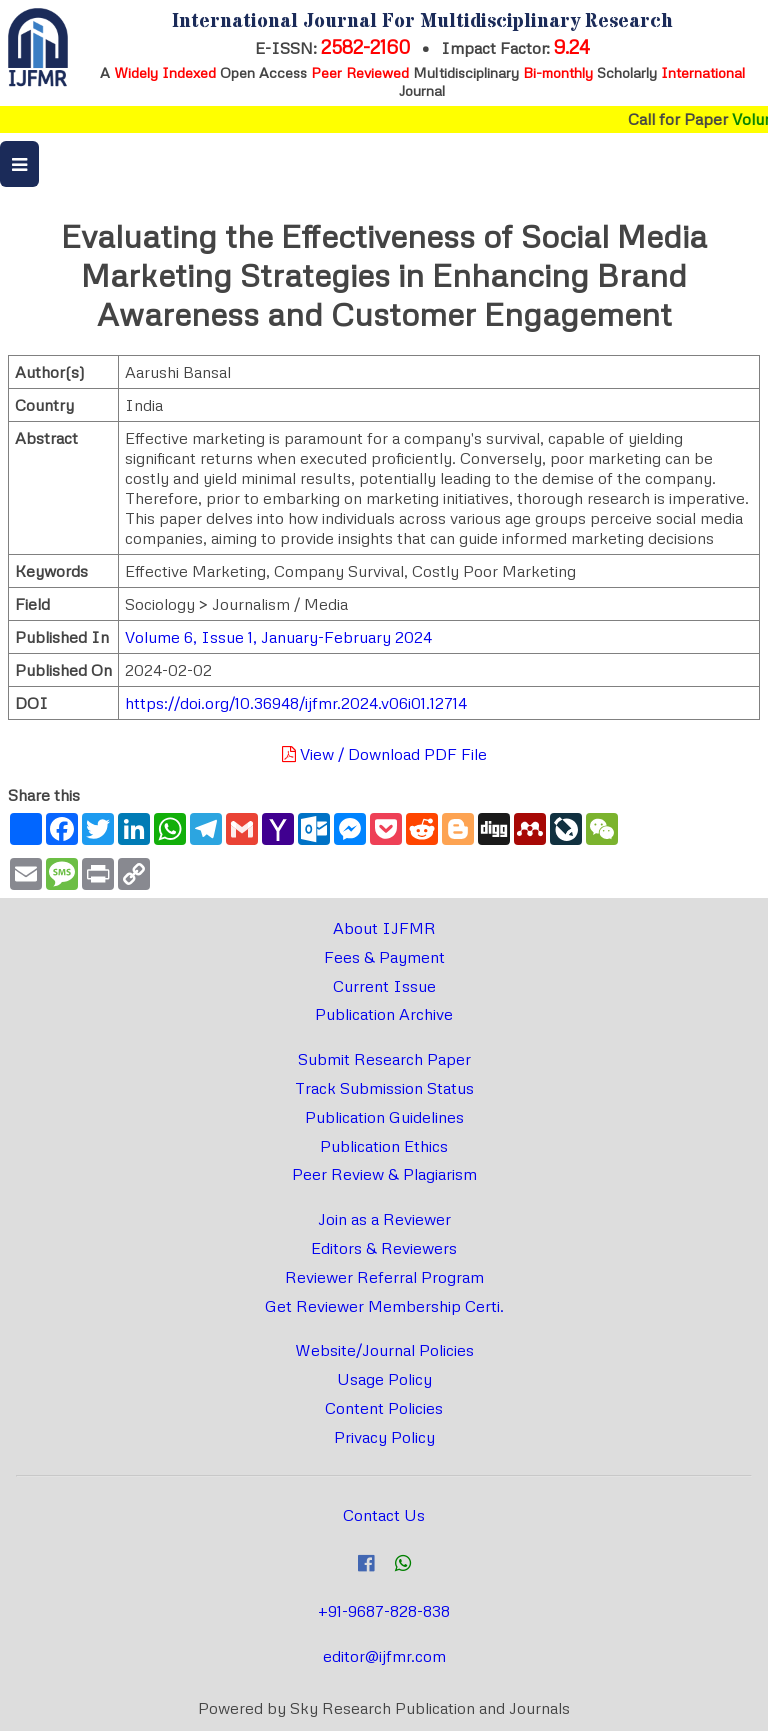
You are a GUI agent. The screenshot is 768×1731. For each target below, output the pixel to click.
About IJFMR (384, 928)
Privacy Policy (384, 1437)
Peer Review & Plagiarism (384, 1174)
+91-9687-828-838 (384, 1611)
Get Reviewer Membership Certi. (384, 1306)
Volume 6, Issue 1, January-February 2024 (278, 637)
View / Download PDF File (384, 754)
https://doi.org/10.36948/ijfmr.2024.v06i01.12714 (296, 703)
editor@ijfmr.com (384, 1656)
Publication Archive (384, 1014)
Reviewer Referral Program (384, 1277)
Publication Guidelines (384, 1117)
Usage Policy (384, 1379)
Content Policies (384, 1408)
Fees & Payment (384, 957)
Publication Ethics (384, 1146)
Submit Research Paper (384, 1059)
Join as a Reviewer (384, 1219)
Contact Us (384, 1515)
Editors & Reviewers (384, 1248)
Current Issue (384, 986)
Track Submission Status (384, 1088)
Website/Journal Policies (384, 1350)
